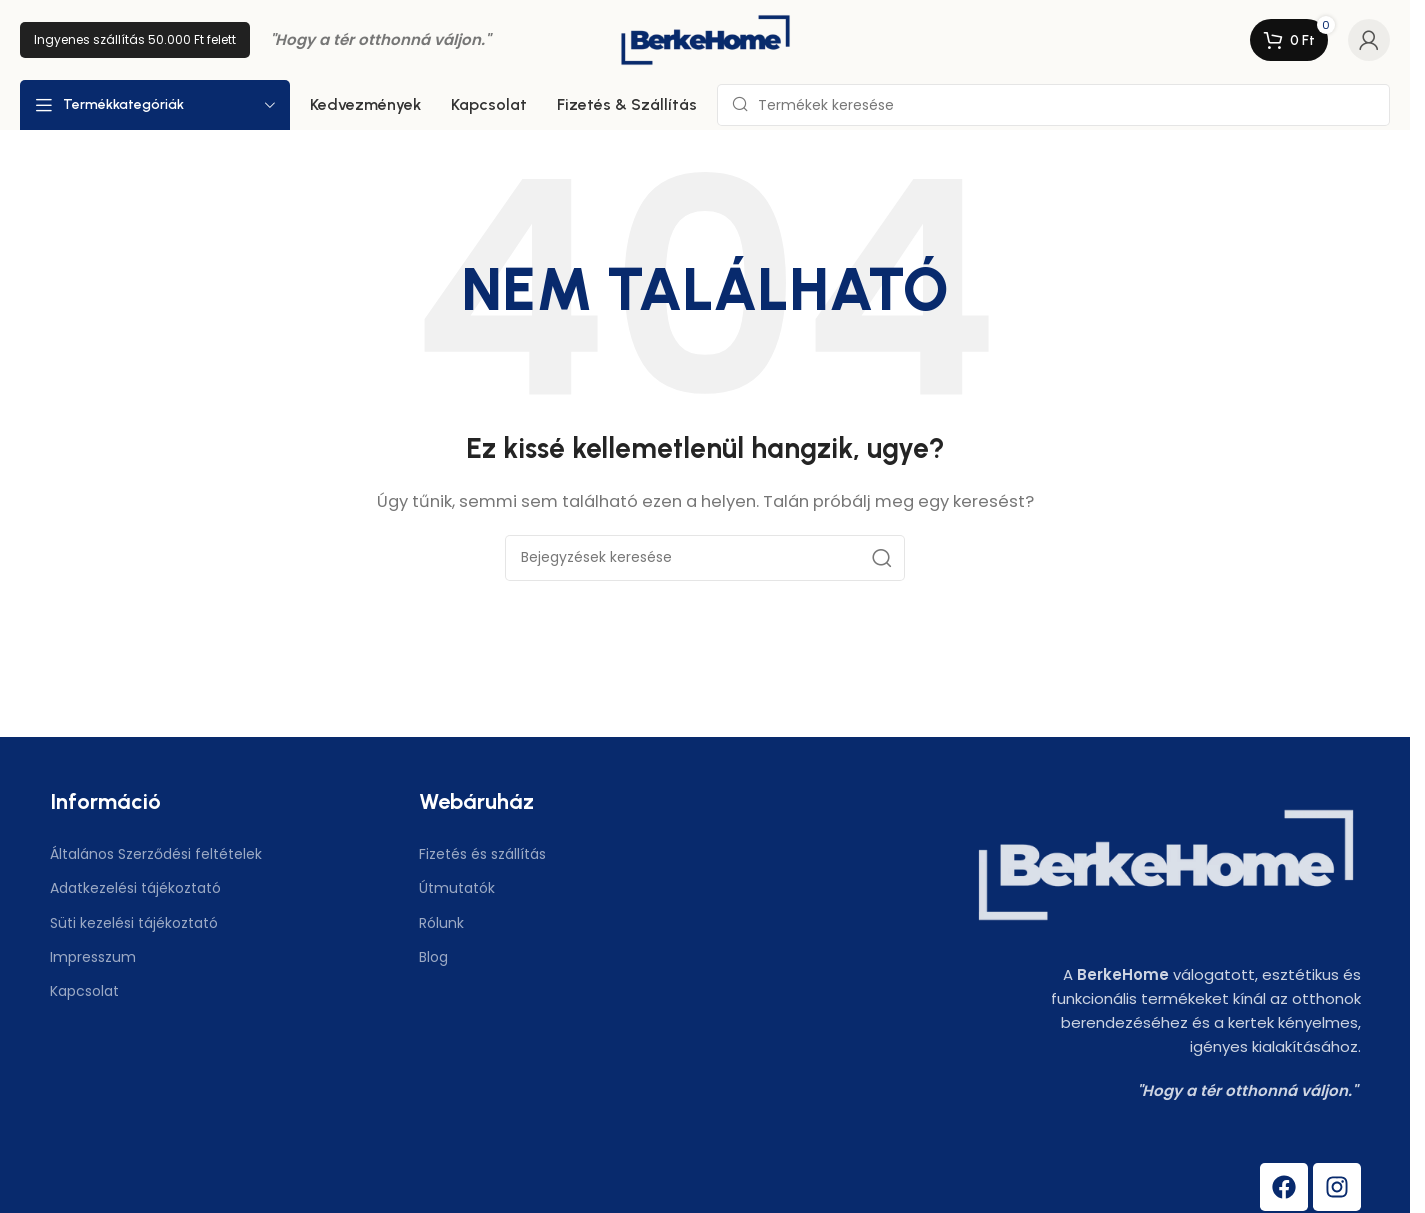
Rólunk (441, 923)
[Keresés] (1053, 105)
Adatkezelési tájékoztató (135, 888)
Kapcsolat (84, 991)
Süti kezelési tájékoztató (134, 923)
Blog (433, 957)
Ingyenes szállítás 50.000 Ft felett (135, 39)
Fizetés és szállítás (482, 854)
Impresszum (93, 957)
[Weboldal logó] (705, 38)
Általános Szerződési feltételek (156, 854)
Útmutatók (457, 888)
